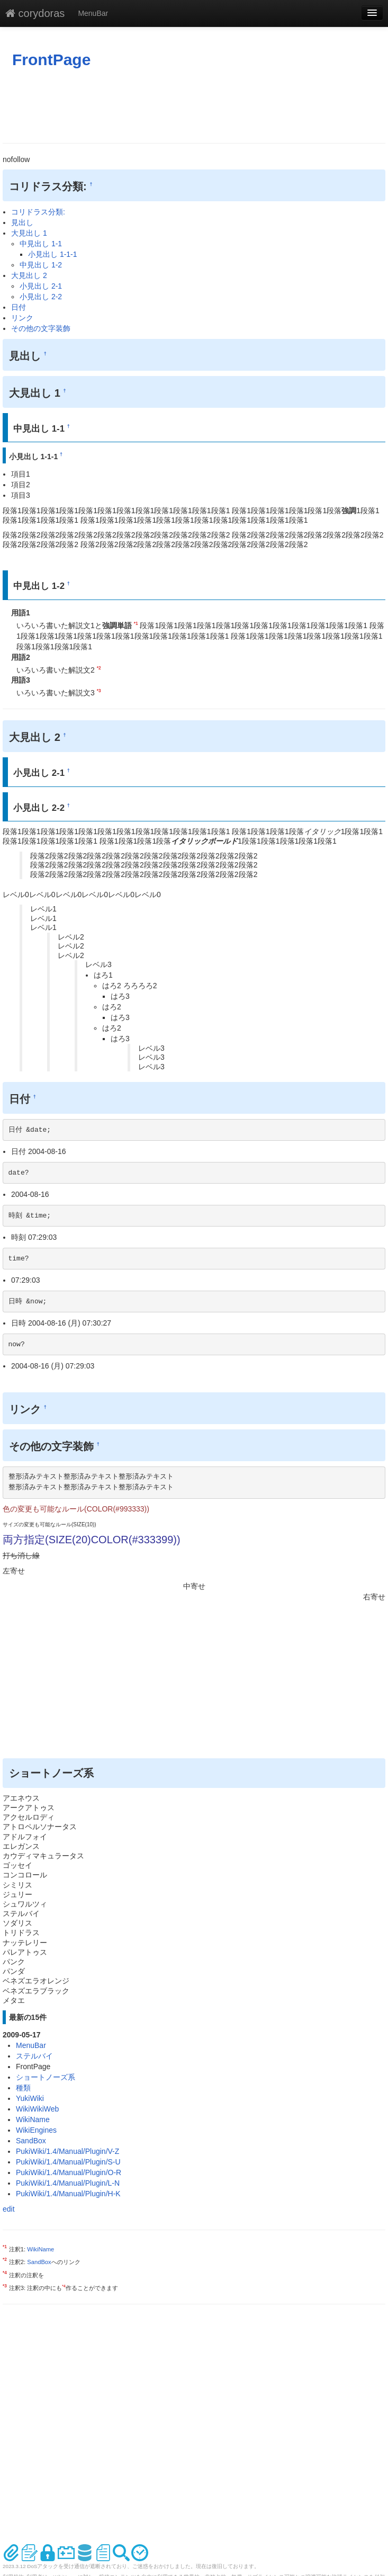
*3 (99, 690)
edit (9, 2209)
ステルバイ (34, 2056)
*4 (5, 2272)
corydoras (35, 13)
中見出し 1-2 (41, 265)
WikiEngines (36, 2130)
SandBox (31, 2140)
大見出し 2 (29, 275)
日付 (18, 307)
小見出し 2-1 (41, 286)
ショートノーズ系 (45, 2077)
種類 (23, 2087)
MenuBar (93, 13)
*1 (136, 623)
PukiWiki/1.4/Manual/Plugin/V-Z (67, 2151)
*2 (99, 667)
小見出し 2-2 (41, 296)
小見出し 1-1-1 (52, 254)
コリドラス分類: (38, 212)
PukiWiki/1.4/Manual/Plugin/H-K (68, 2193)
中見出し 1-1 (41, 243)
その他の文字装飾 (40, 328)
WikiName (33, 2119)
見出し (22, 222)
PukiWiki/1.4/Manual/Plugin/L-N (68, 2183)
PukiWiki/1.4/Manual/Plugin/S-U (68, 2162)
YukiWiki (30, 2098)
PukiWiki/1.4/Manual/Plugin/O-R (68, 2172)
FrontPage (51, 59)
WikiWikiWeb (37, 2109)
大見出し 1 (29, 233)
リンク (22, 318)
